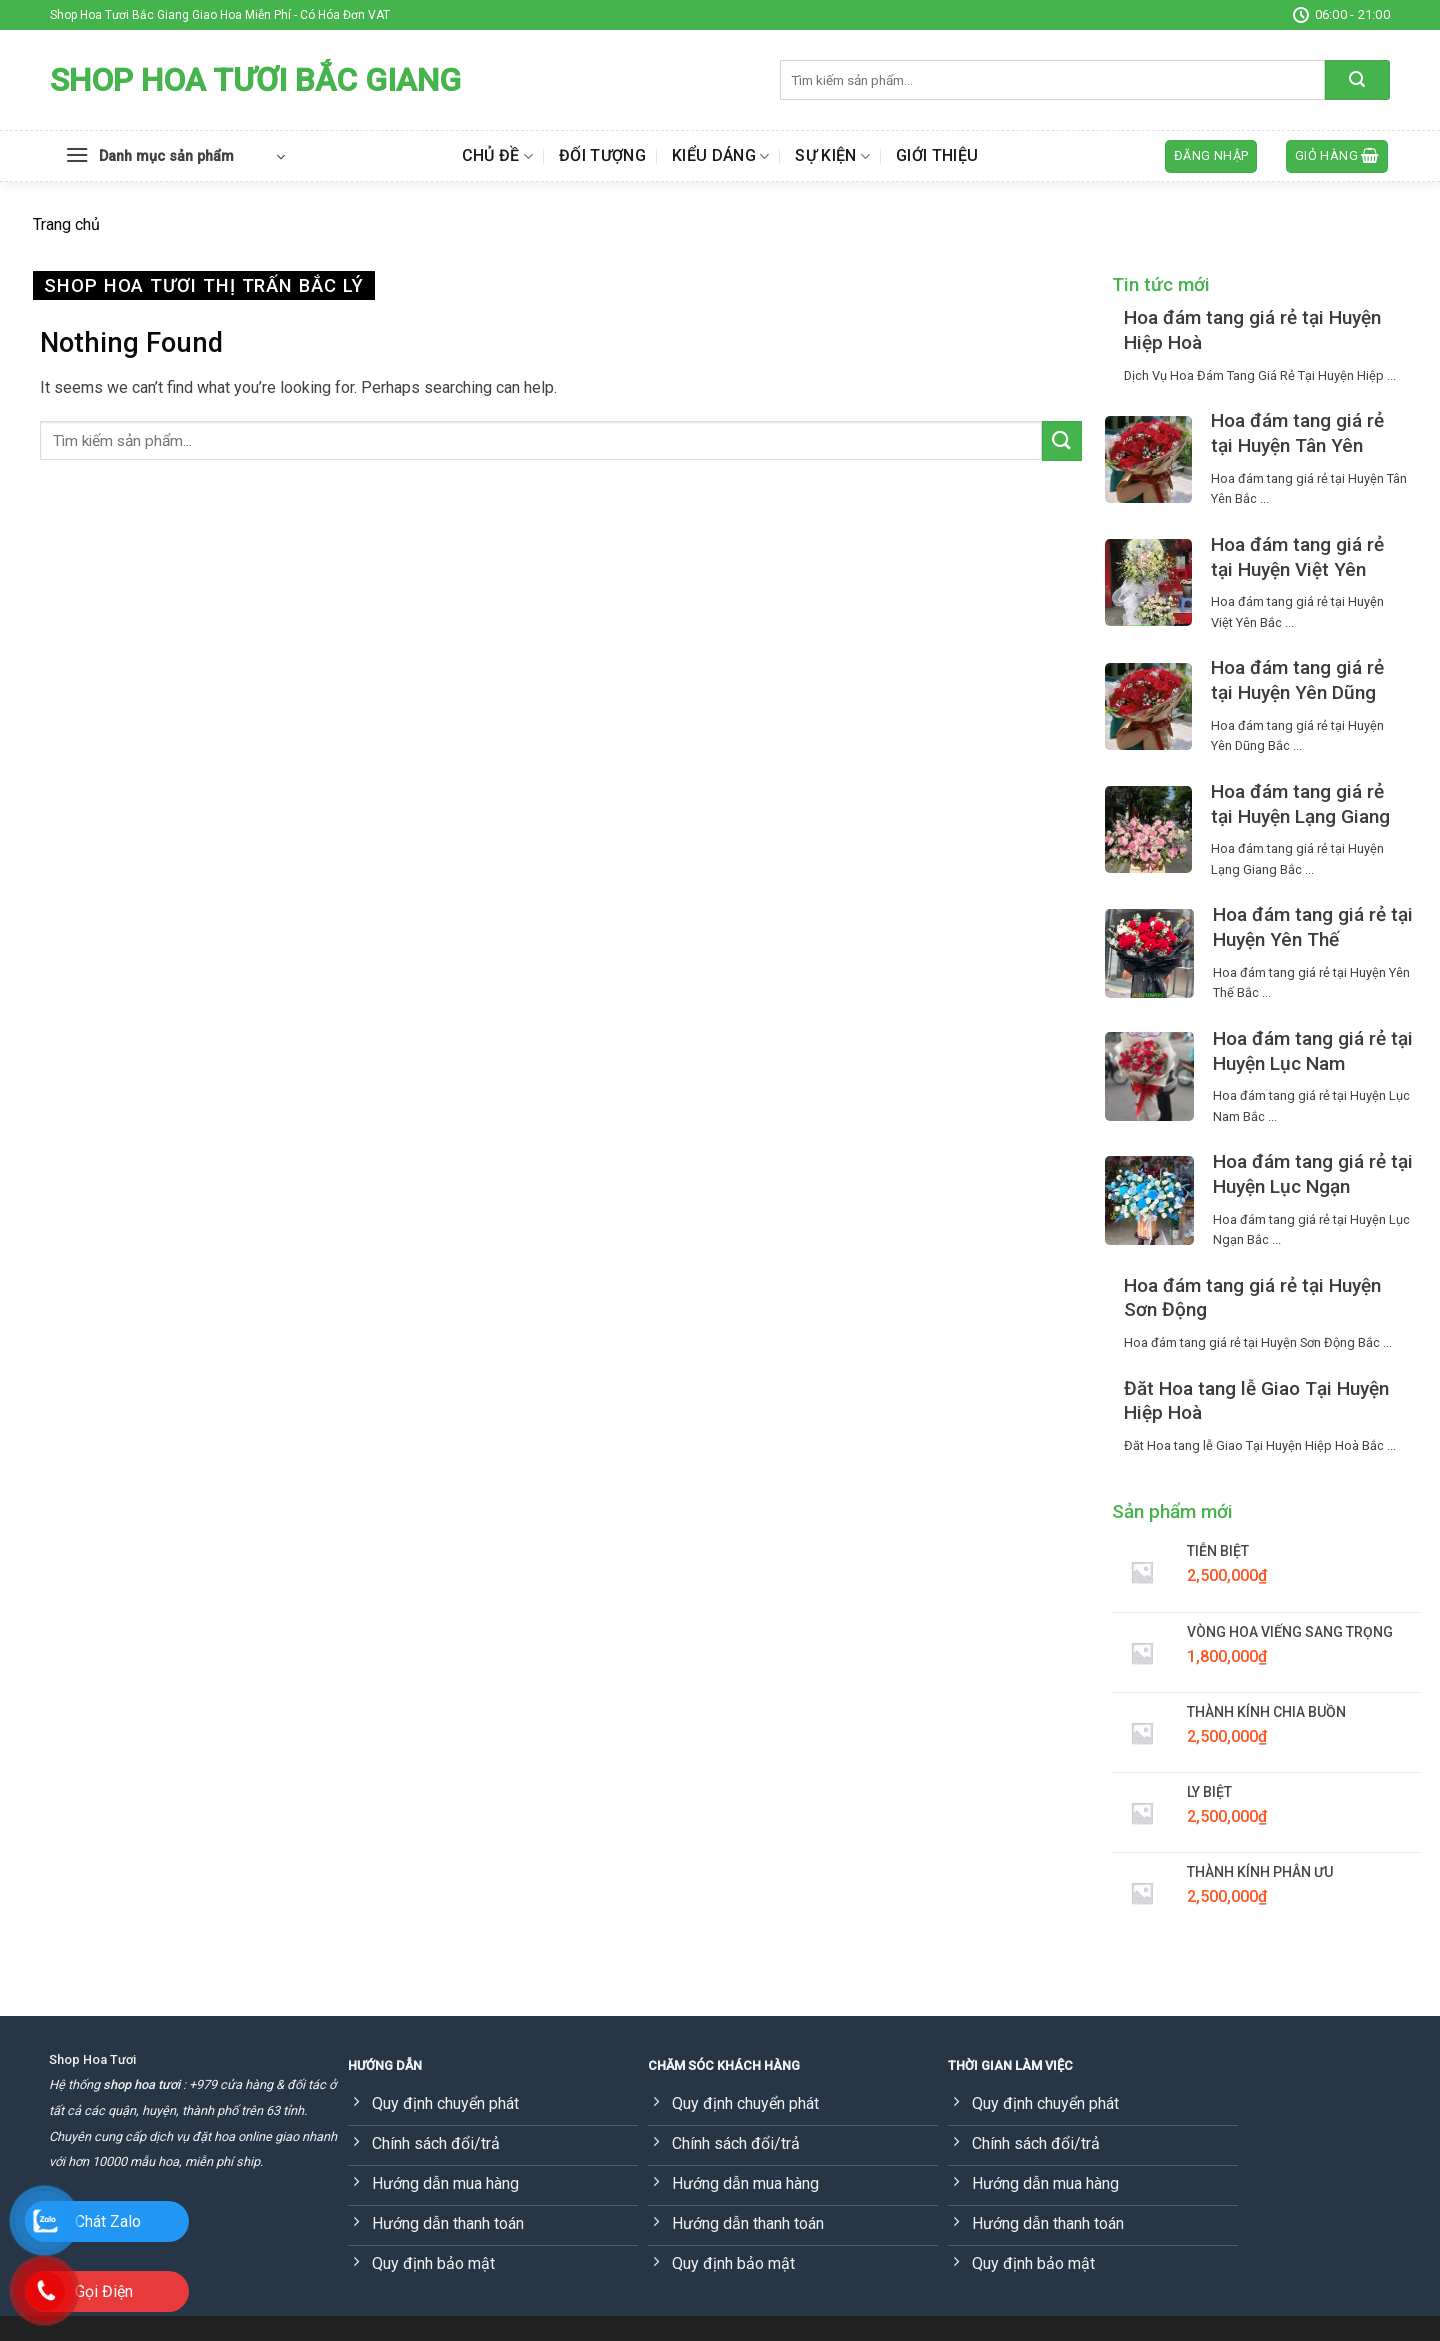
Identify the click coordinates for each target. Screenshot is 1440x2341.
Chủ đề (497, 156)
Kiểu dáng (720, 156)
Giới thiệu (937, 155)
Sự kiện (832, 156)
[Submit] (1357, 80)
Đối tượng (602, 155)
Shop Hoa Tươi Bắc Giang (255, 80)
